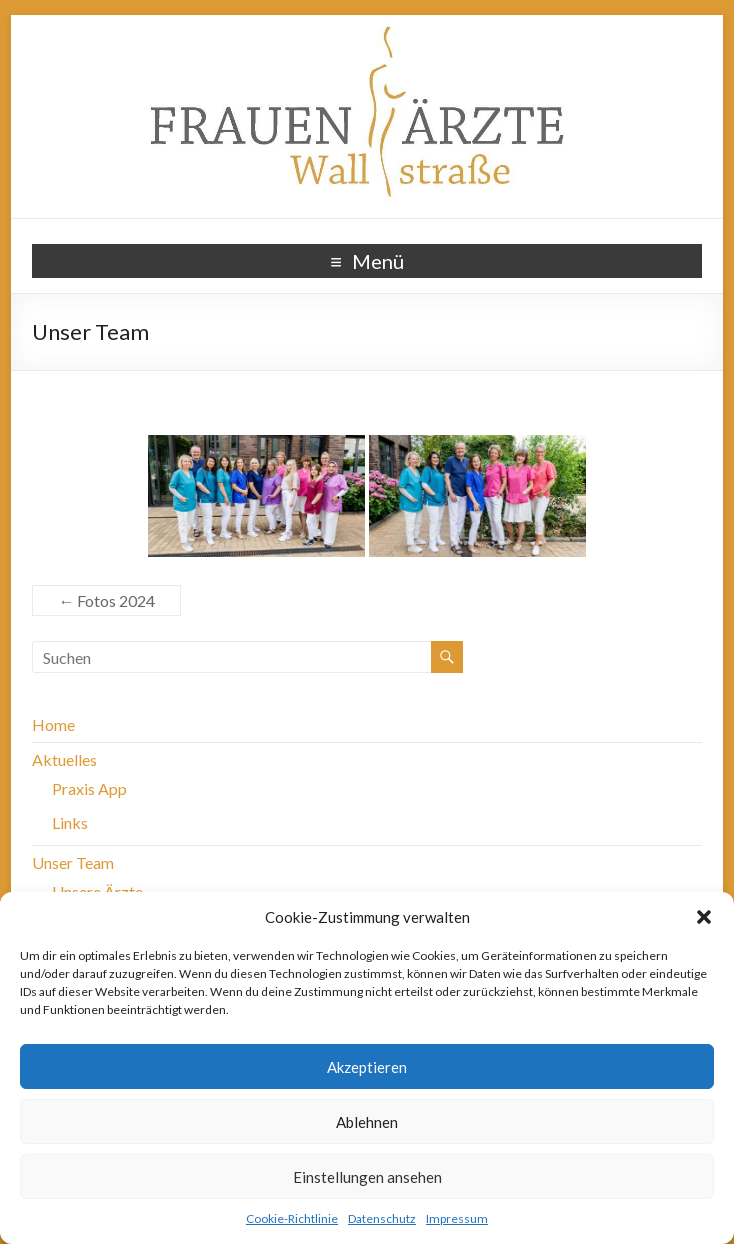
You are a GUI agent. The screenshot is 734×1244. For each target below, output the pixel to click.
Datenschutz (382, 1218)
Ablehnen (367, 1122)
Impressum (457, 1218)
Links (70, 822)
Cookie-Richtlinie (292, 1218)
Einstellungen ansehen (367, 1177)
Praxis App (89, 788)
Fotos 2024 (106, 600)
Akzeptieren (367, 1067)
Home (53, 724)
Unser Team (73, 862)
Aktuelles (64, 759)
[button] (704, 917)
